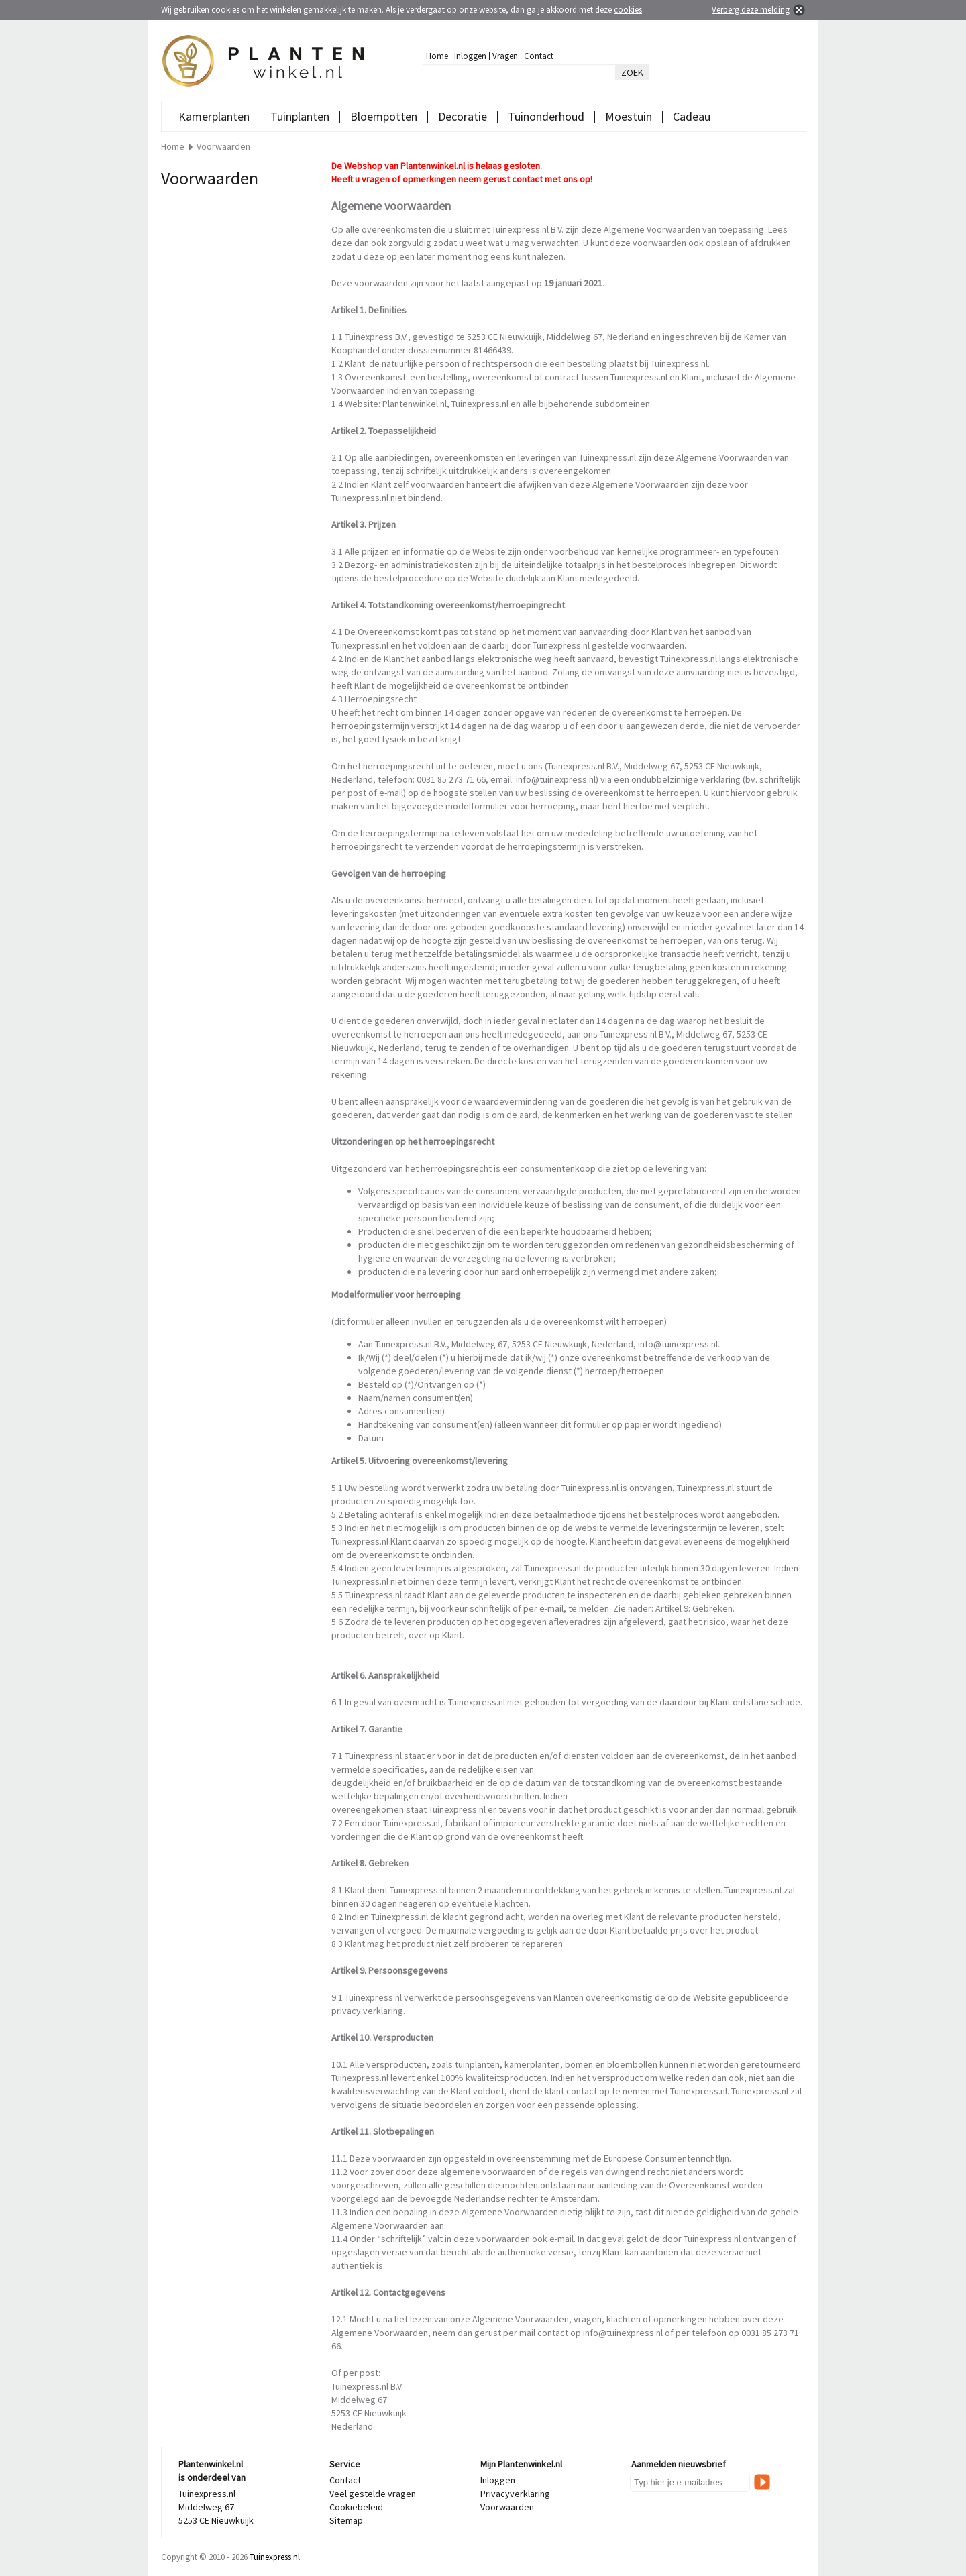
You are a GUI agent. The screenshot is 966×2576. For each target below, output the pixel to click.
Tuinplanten (299, 116)
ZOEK (632, 72)
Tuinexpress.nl (275, 2557)
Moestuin (628, 116)
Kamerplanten (214, 116)
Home (437, 56)
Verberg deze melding (751, 9)
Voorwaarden (507, 2507)
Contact (538, 56)
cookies (628, 9)
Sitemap (346, 2520)
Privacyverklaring (515, 2493)
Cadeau (691, 116)
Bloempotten (383, 116)
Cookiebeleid (356, 2507)
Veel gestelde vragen (372, 2493)
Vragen (505, 56)
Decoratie (462, 116)
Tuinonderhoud (546, 116)
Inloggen (470, 56)
